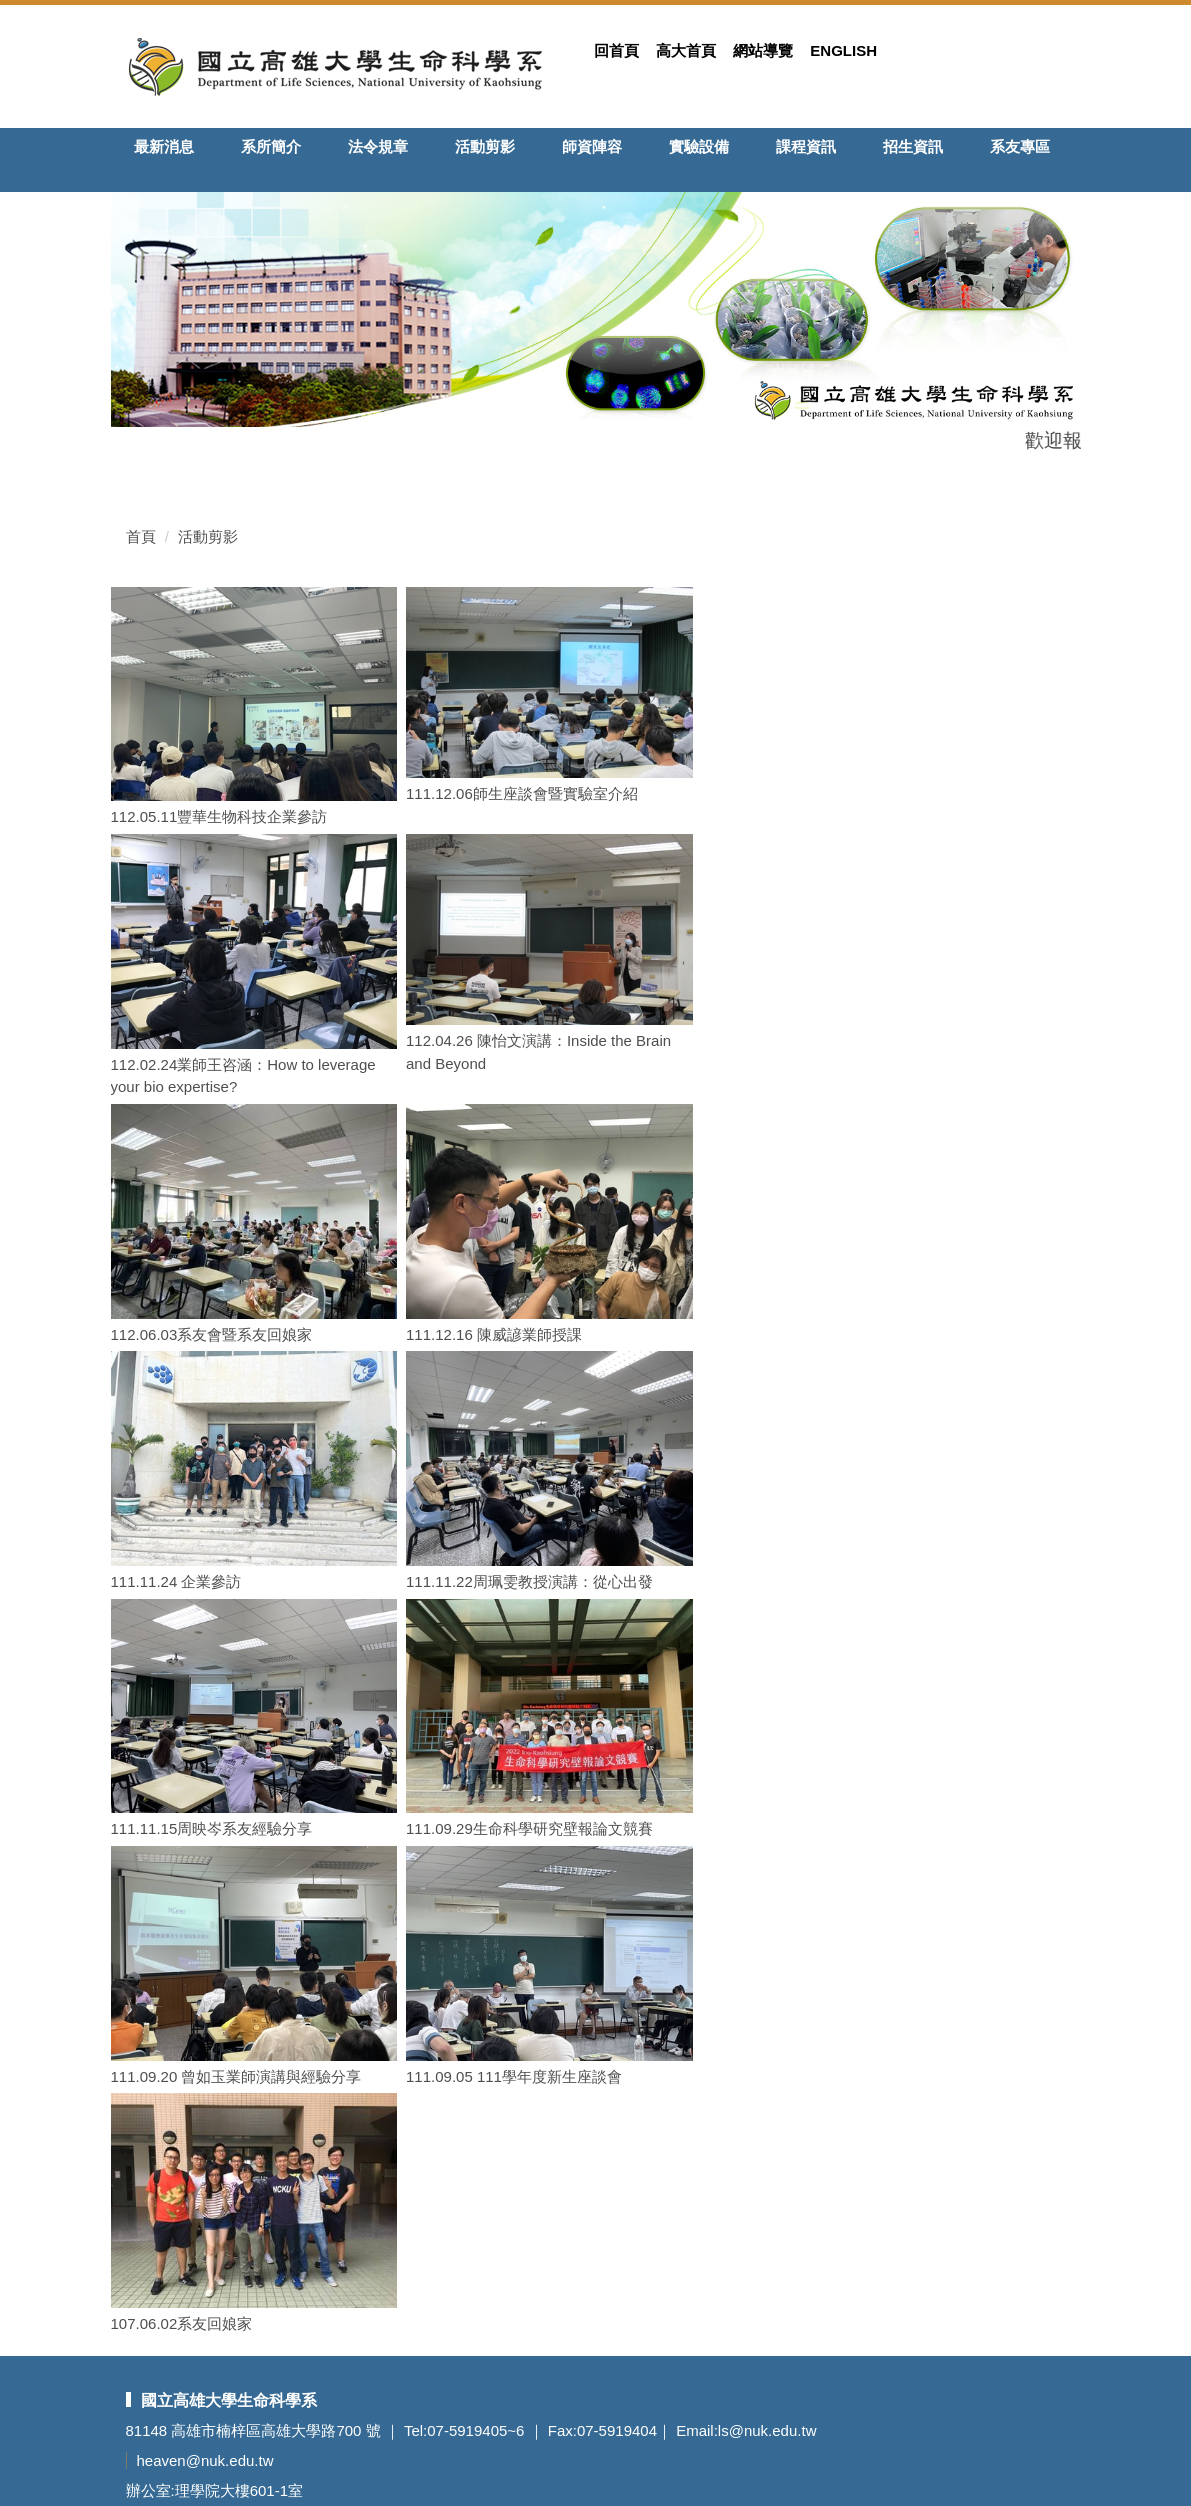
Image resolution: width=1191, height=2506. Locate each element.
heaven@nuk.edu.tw (205, 2460)
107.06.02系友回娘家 (182, 2323)
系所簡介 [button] (271, 146)
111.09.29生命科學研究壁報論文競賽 (529, 1828)
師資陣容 (592, 146)
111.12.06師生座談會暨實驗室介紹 (522, 793)
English (843, 50)
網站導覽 (763, 50)
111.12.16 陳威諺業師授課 (494, 1334)
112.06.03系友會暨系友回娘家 (212, 1334)
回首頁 (616, 50)
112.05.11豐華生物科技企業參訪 (219, 816)
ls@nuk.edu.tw (767, 2430)
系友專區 (1020, 146)
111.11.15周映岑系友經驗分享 (212, 1828)
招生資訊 (913, 146)
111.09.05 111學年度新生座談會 (514, 2076)
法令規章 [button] (378, 146)
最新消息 (164, 146)
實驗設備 (699, 146)
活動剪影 (485, 146)
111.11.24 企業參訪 (176, 1581)
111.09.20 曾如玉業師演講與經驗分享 (236, 2076)
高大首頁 (686, 50)
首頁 (141, 536)
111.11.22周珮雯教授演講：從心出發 (529, 1581)
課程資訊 (806, 146)
